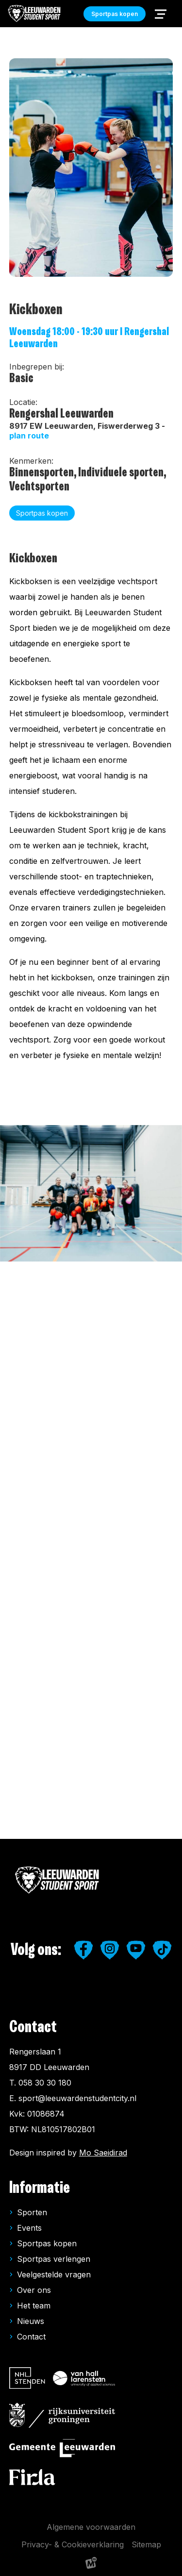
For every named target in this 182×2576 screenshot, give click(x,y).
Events (29, 2228)
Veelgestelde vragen (54, 2274)
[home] (34, 13)
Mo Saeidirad (103, 2152)
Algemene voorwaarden (91, 2527)
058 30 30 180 (44, 2083)
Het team (33, 2305)
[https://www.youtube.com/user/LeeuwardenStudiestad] (136, 1950)
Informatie (39, 2188)
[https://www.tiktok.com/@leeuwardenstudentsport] (162, 1950)
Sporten (32, 2212)
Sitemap (146, 2544)
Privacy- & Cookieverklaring (72, 2544)
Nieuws (30, 2321)
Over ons (34, 2290)
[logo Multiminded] (91, 2564)
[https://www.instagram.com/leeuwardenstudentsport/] (109, 1950)
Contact (31, 2336)
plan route (29, 435)
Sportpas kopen (47, 2243)
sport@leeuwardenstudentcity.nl (77, 2098)
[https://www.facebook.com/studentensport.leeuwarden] (83, 1950)
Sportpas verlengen (53, 2259)
